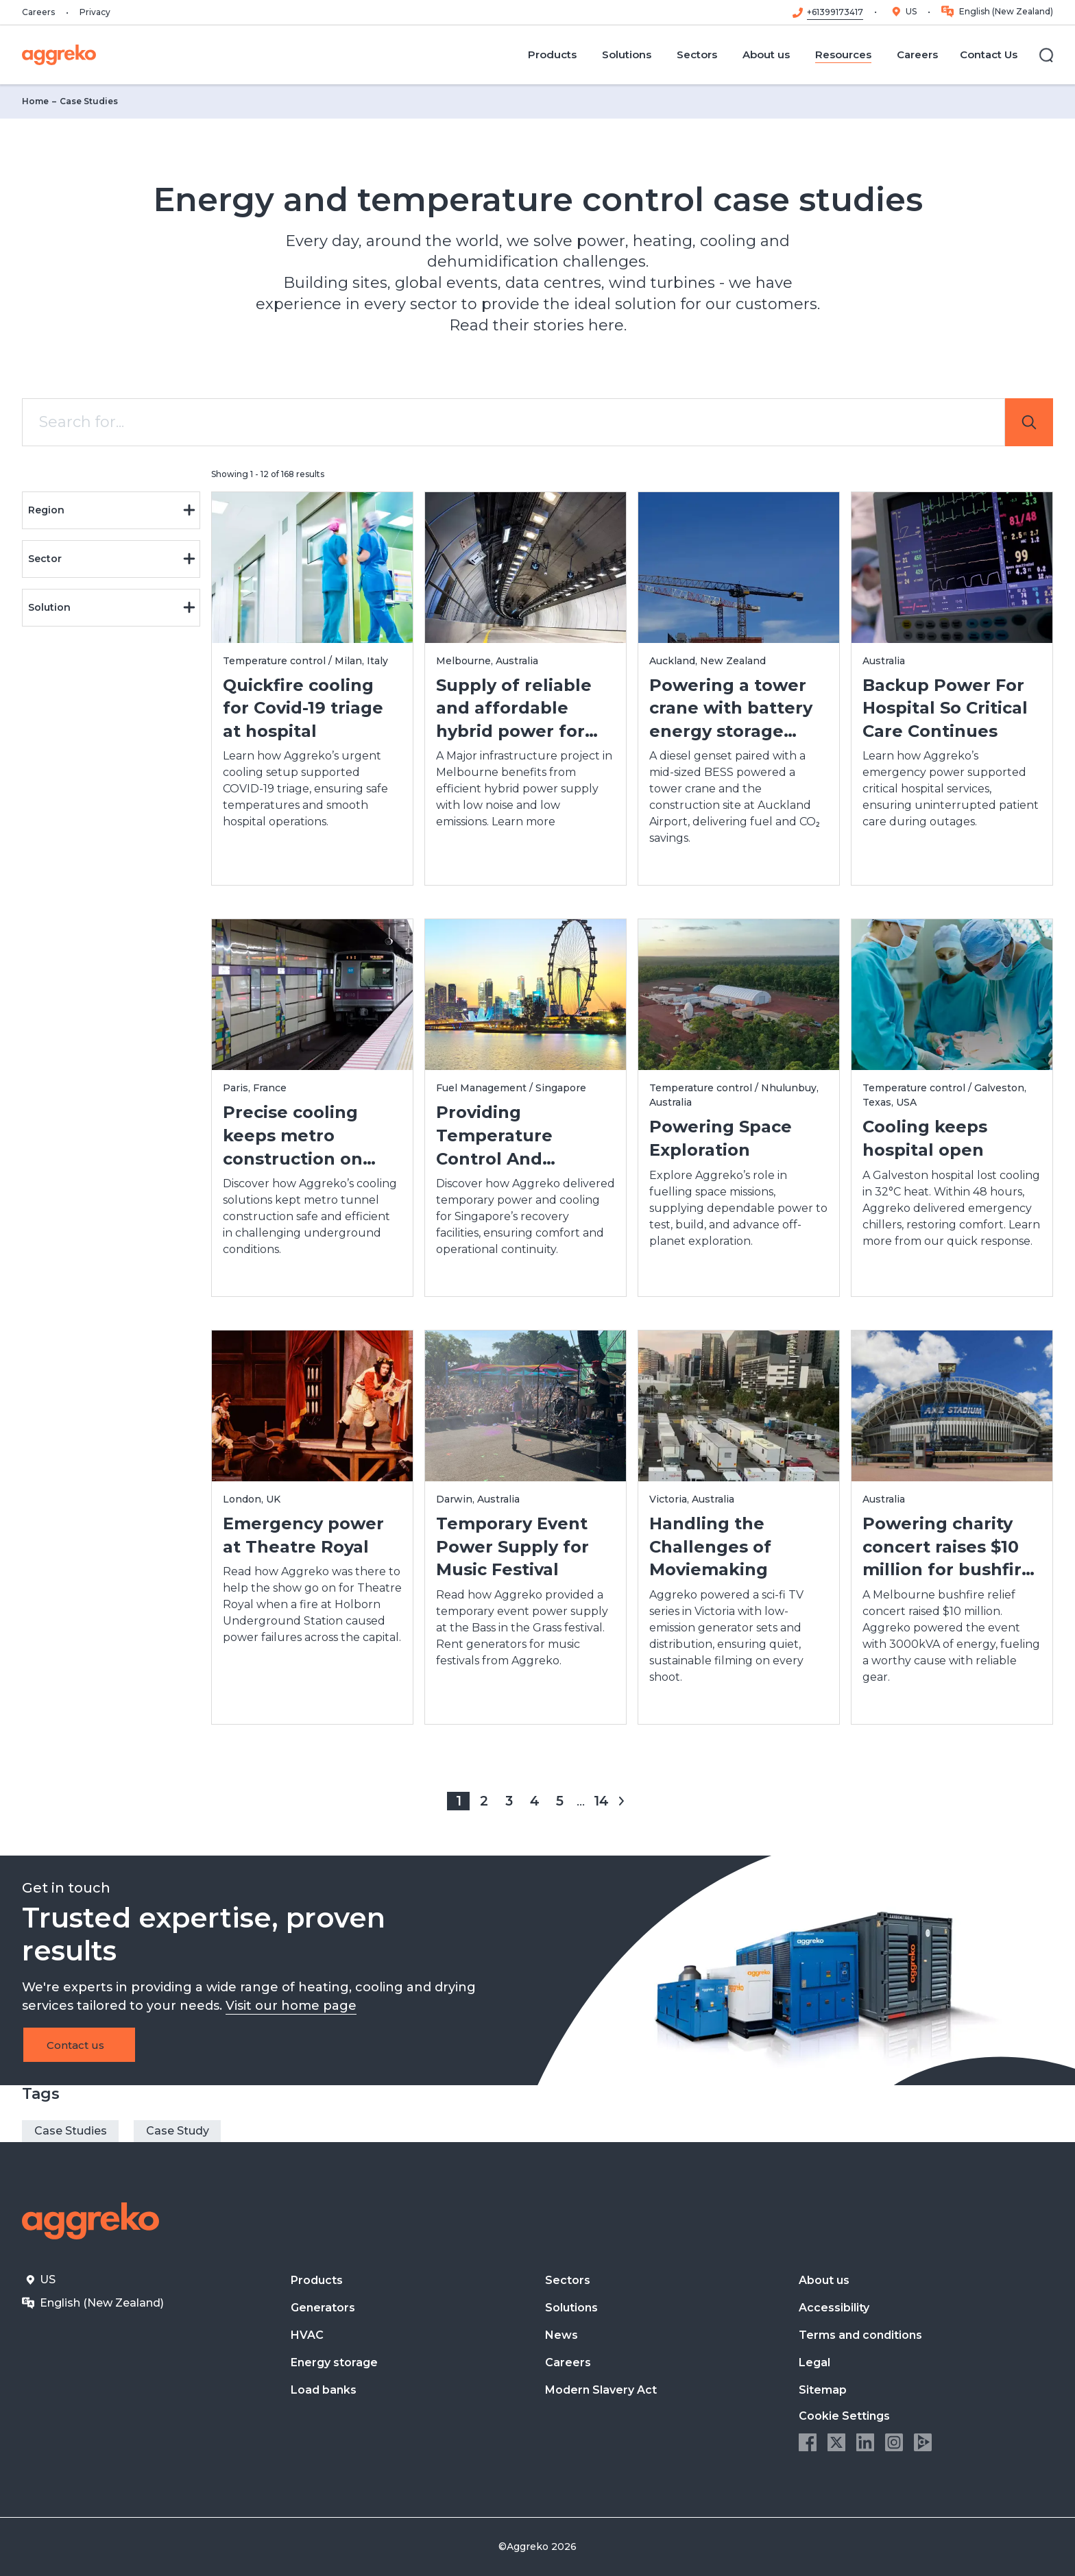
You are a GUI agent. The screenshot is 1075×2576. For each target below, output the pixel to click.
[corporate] (59, 55)
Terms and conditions (860, 2335)
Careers (38, 12)
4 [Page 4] (534, 1800)
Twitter (836, 2442)
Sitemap (823, 2389)
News (561, 2335)
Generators (323, 2307)
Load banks (324, 2389)
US (911, 11)
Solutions (571, 2307)
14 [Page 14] (601, 1800)
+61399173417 (835, 12)
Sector (112, 559)
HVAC (307, 2335)
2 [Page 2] (483, 1800)
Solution (112, 607)
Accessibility (834, 2307)
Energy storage (334, 2362)
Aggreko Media (923, 2442)
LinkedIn (865, 2442)
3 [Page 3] (509, 1800)
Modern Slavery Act (601, 2389)
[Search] (1046, 54)
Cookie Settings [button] (844, 2415)
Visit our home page (291, 2005)
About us (824, 2280)
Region (112, 510)
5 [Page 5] (560, 1800)
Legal (814, 2362)
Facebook (808, 2442)
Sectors (567, 2280)
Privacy (95, 12)
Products (317, 2280)
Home (35, 101)
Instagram (894, 2442)
